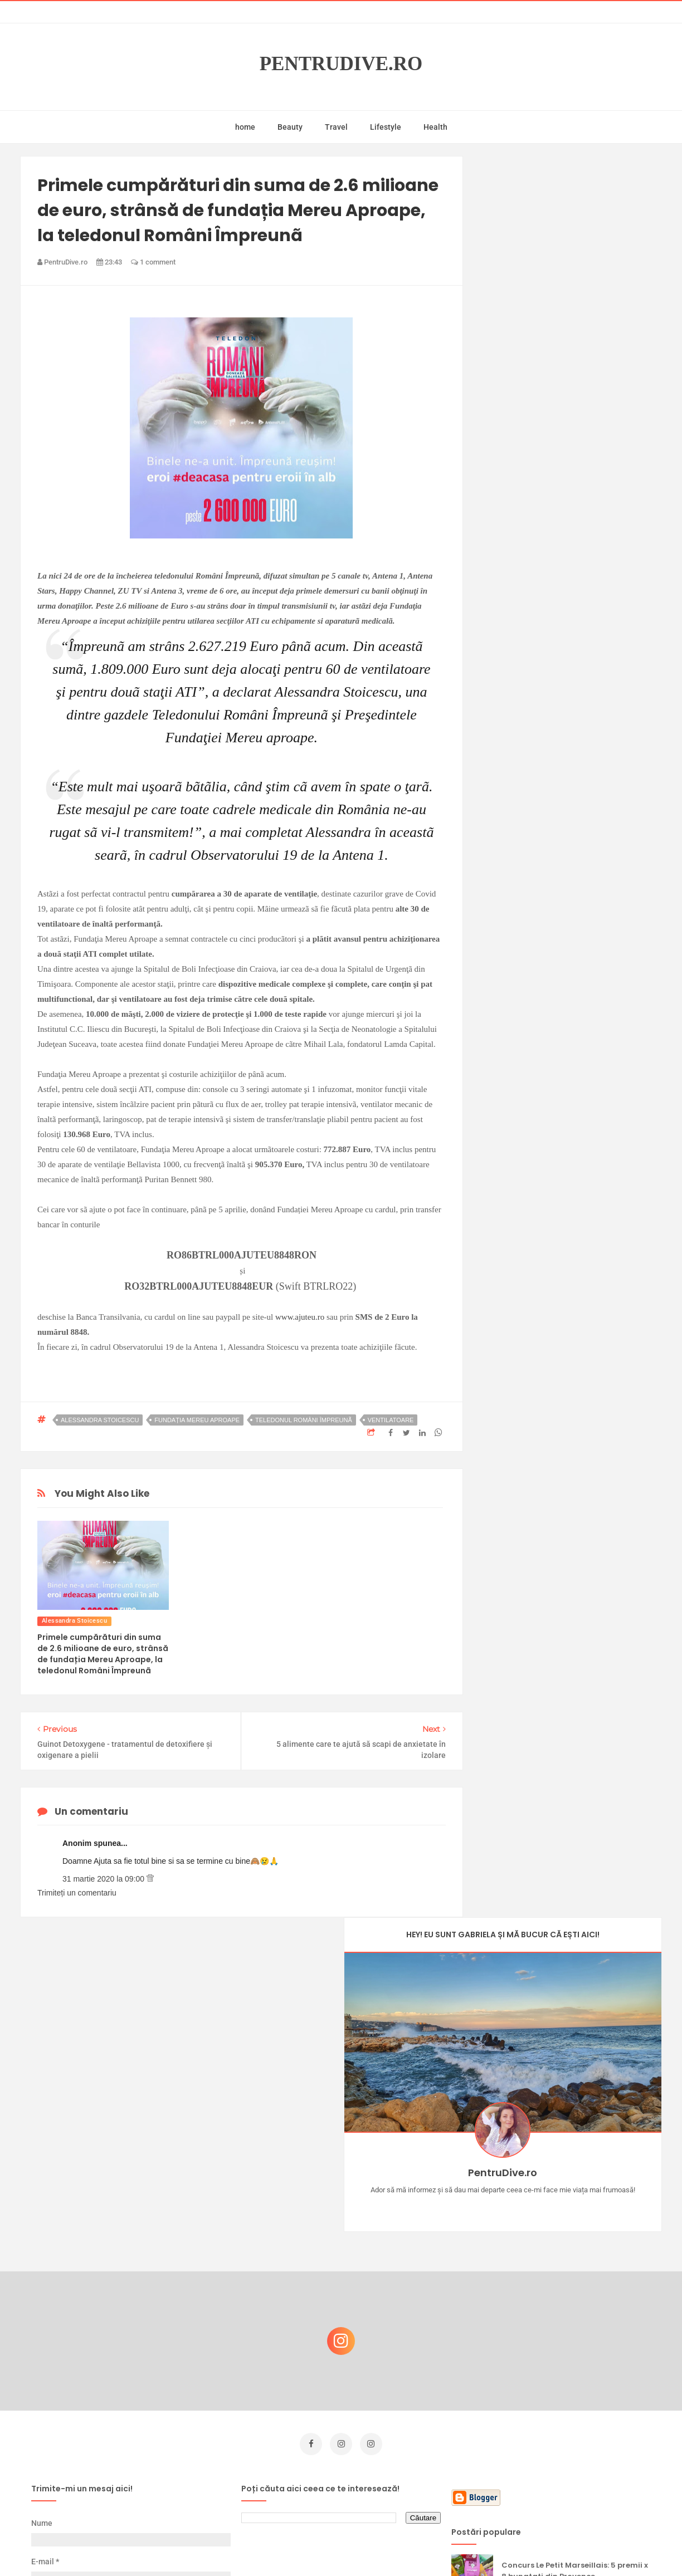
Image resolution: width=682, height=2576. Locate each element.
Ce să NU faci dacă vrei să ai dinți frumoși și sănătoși (566, 2345)
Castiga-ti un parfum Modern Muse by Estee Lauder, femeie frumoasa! (571, 2292)
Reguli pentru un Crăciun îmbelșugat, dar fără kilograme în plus (574, 2455)
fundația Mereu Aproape (197, 1420)
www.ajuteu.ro (299, 1317)
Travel (336, 127)
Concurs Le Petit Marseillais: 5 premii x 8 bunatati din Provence (574, 2238)
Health (435, 127)
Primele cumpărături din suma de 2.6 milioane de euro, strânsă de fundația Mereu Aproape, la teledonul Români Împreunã (102, 1654)
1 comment (153, 262)
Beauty (290, 127)
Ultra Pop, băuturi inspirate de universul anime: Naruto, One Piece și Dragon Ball (572, 2404)
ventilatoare (391, 1420)
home (245, 127)
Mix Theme (433, 2546)
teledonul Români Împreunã (303, 1420)
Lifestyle (385, 127)
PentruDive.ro (341, 64)
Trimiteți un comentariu (76, 1892)
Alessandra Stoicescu (100, 1420)
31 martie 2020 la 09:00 (104, 1878)
